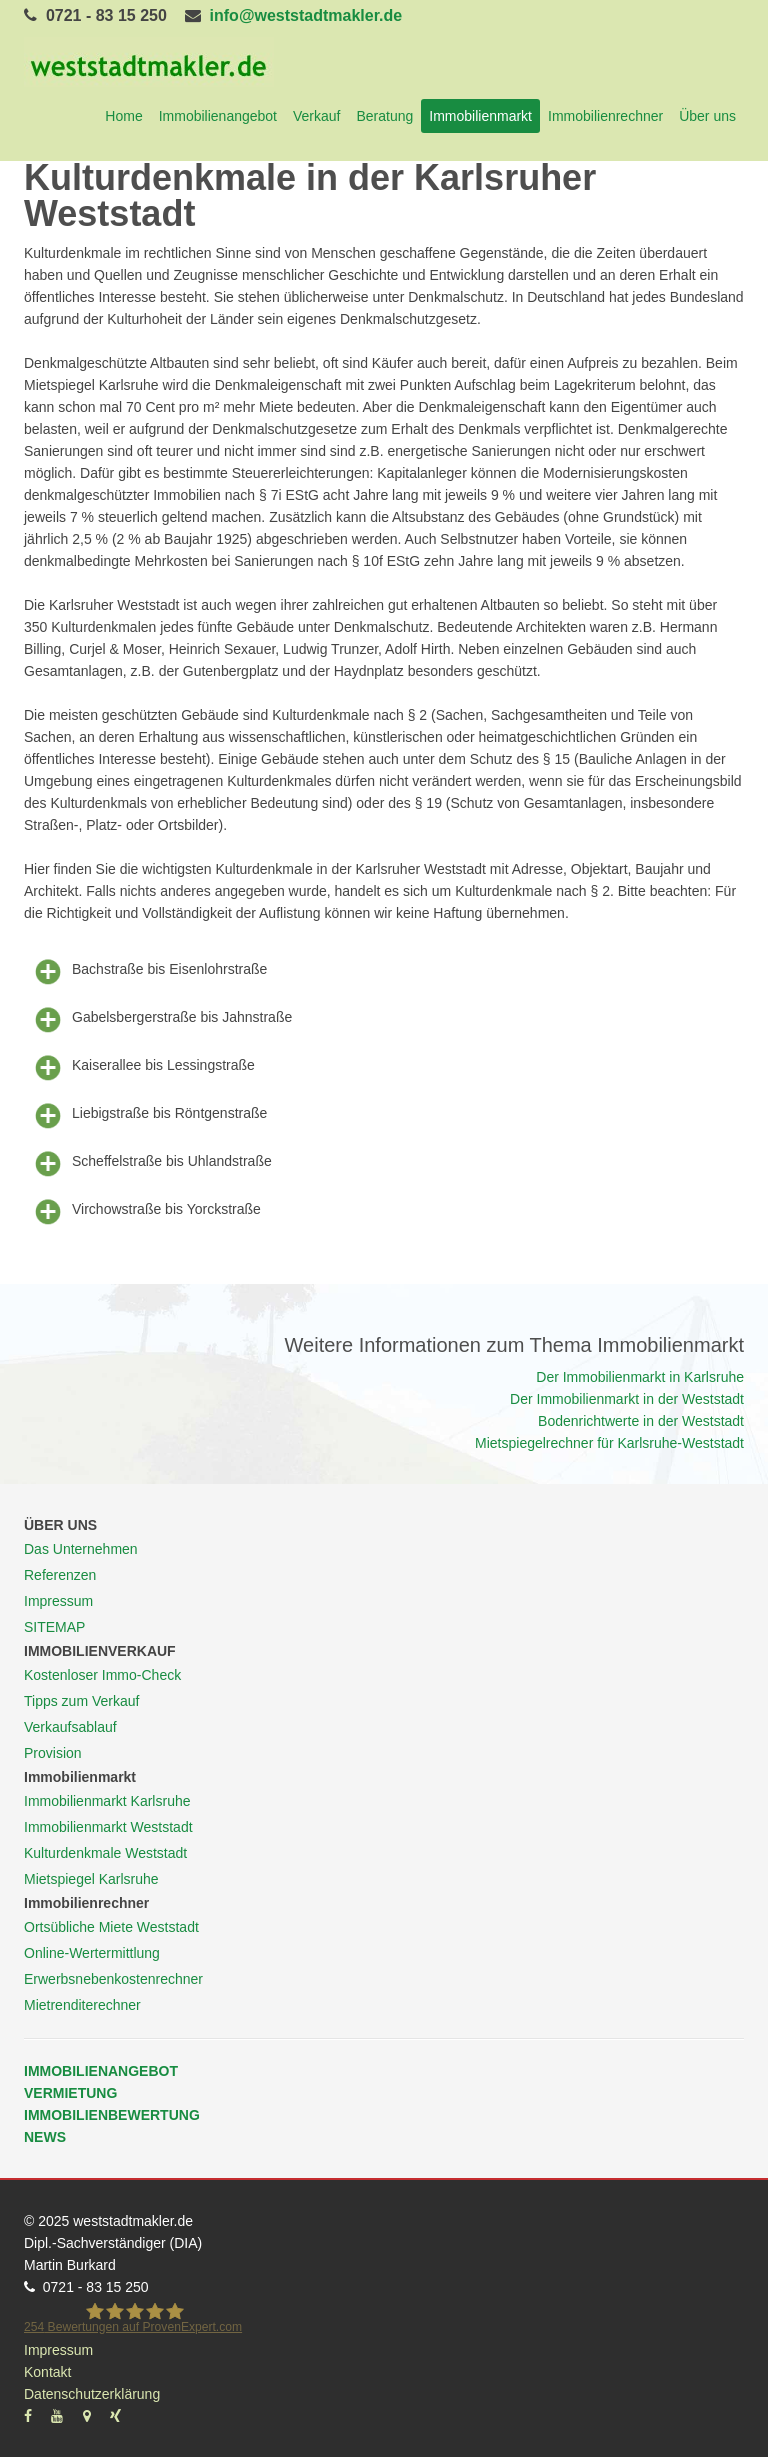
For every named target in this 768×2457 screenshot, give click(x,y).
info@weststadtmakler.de (306, 15)
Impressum (58, 1601)
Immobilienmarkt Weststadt (108, 1827)
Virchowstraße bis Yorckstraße (142, 1210)
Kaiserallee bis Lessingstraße (139, 1066)
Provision (53, 1753)
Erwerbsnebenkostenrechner (113, 1979)
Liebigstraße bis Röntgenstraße (145, 1114)
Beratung (384, 116)
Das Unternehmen (81, 1549)
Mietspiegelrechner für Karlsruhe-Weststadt (609, 1443)
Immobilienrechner (605, 116)
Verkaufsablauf (70, 1727)
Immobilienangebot (218, 116)
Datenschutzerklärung (92, 2394)
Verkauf (316, 116)
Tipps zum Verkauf (81, 1701)
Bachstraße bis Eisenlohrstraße (145, 970)
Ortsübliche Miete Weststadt (111, 1927)
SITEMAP (54, 1627)
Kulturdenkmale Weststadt (105, 1853)
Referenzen (60, 1575)
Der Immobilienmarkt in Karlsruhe (640, 1377)
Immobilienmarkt (480, 116)
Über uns (707, 116)
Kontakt (47, 2372)
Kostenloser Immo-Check (102, 1675)
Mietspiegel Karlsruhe (91, 1879)
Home (123, 116)
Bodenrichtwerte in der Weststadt (641, 1421)
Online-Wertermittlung (92, 1953)
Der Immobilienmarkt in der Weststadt (627, 1399)
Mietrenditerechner (82, 2005)
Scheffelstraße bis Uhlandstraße (148, 1162)
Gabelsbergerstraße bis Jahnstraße (158, 1018)
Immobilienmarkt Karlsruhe (107, 1801)
